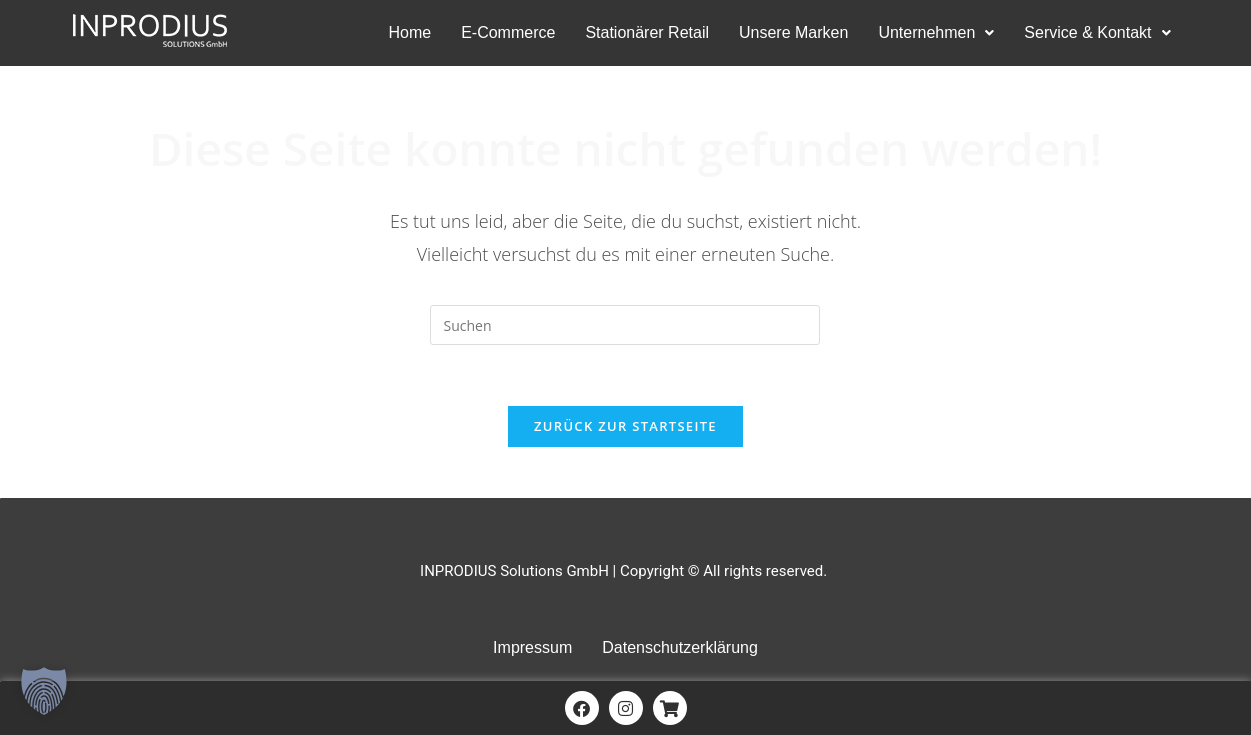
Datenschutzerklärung (680, 647)
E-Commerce (508, 32)
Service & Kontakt (1097, 32)
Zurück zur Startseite (625, 426)
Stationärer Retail (647, 32)
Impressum (532, 647)
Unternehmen (936, 32)
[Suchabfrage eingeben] (625, 325)
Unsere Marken (793, 32)
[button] (936, 33)
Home (409, 32)
